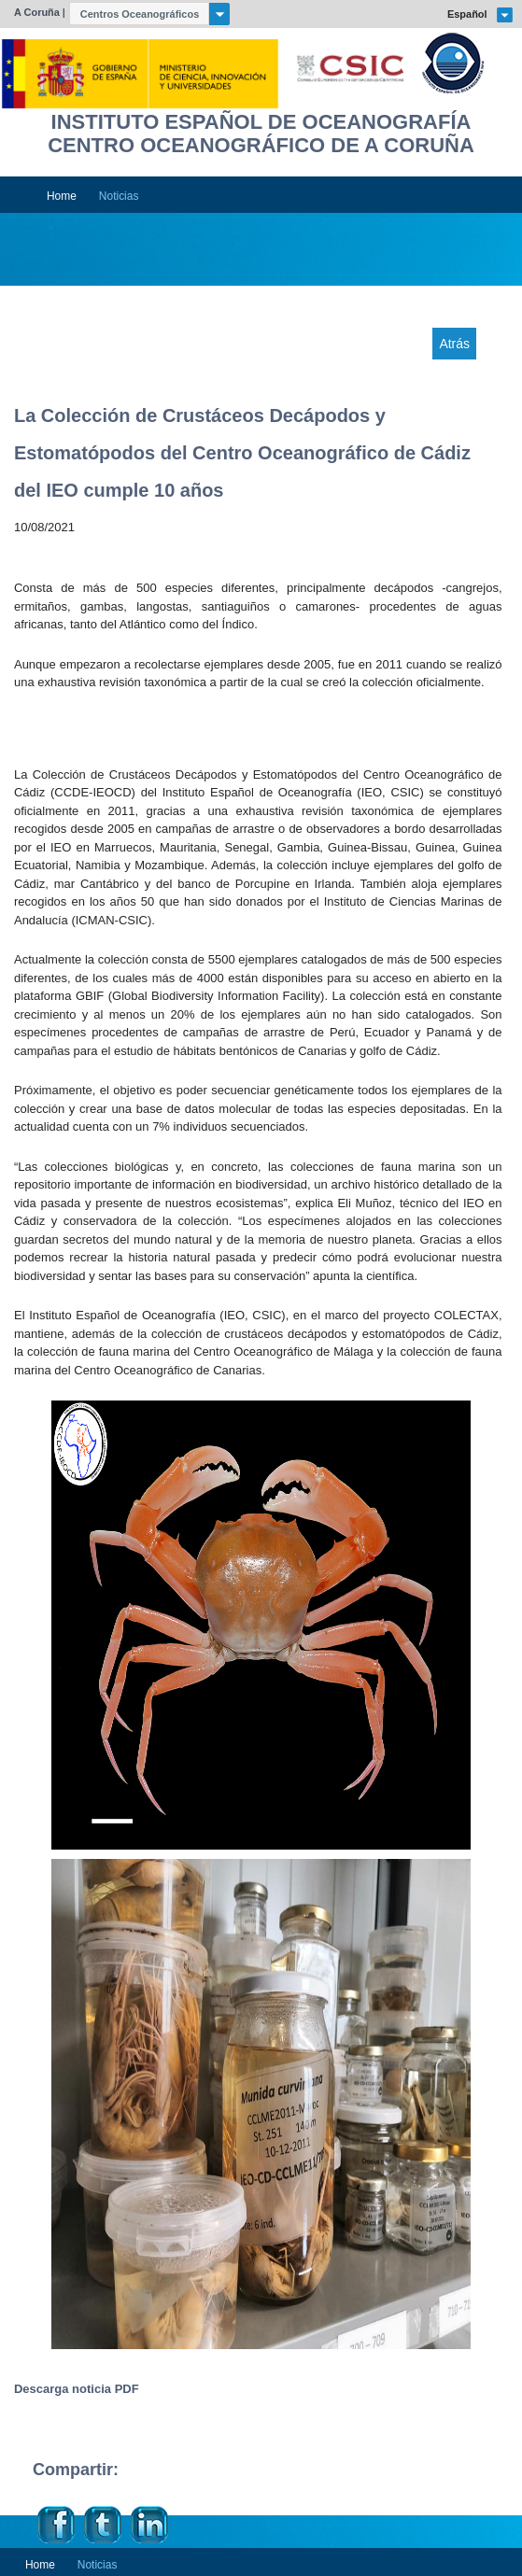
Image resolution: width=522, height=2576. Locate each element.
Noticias (119, 196)
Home (62, 196)
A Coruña (37, 12)
